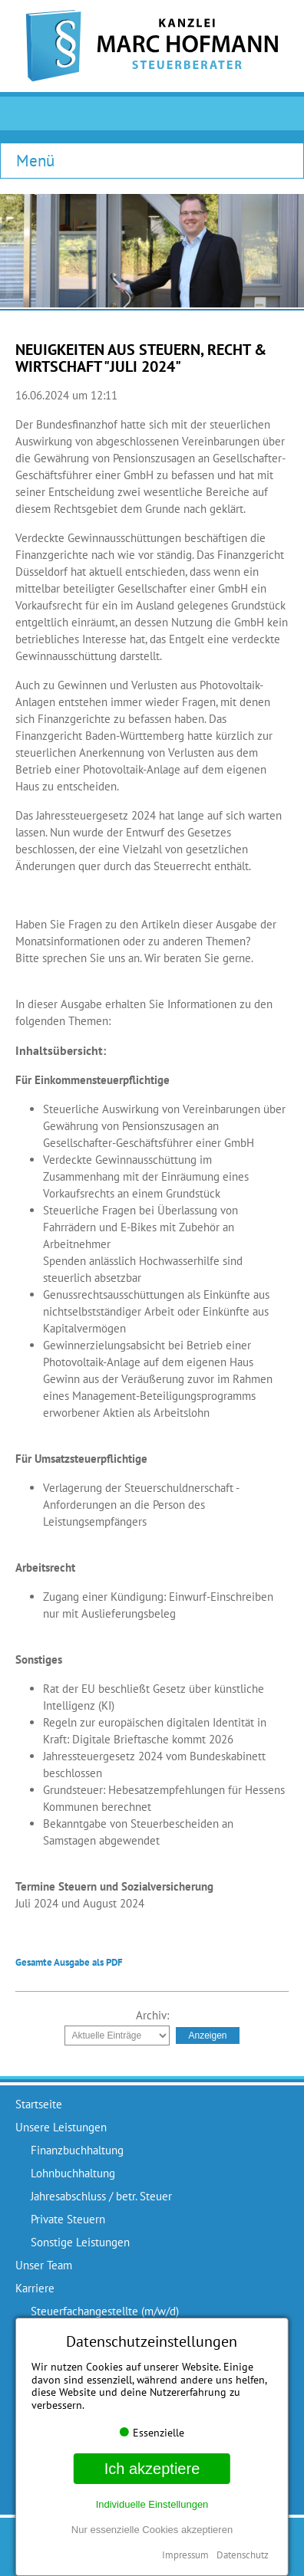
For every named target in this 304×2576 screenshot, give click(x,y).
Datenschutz (242, 2554)
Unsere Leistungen (61, 2127)
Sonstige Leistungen (80, 2242)
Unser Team (43, 2265)
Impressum (185, 2554)
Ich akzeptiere (152, 2468)
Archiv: (152, 2015)
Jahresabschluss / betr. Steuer (101, 2196)
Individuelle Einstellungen (152, 2504)
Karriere (35, 2288)
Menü (35, 160)
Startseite (38, 2104)
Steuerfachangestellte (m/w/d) (105, 2311)
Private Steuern (68, 2219)
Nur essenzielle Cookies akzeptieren (152, 2530)
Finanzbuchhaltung (77, 2150)
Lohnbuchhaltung (73, 2173)
